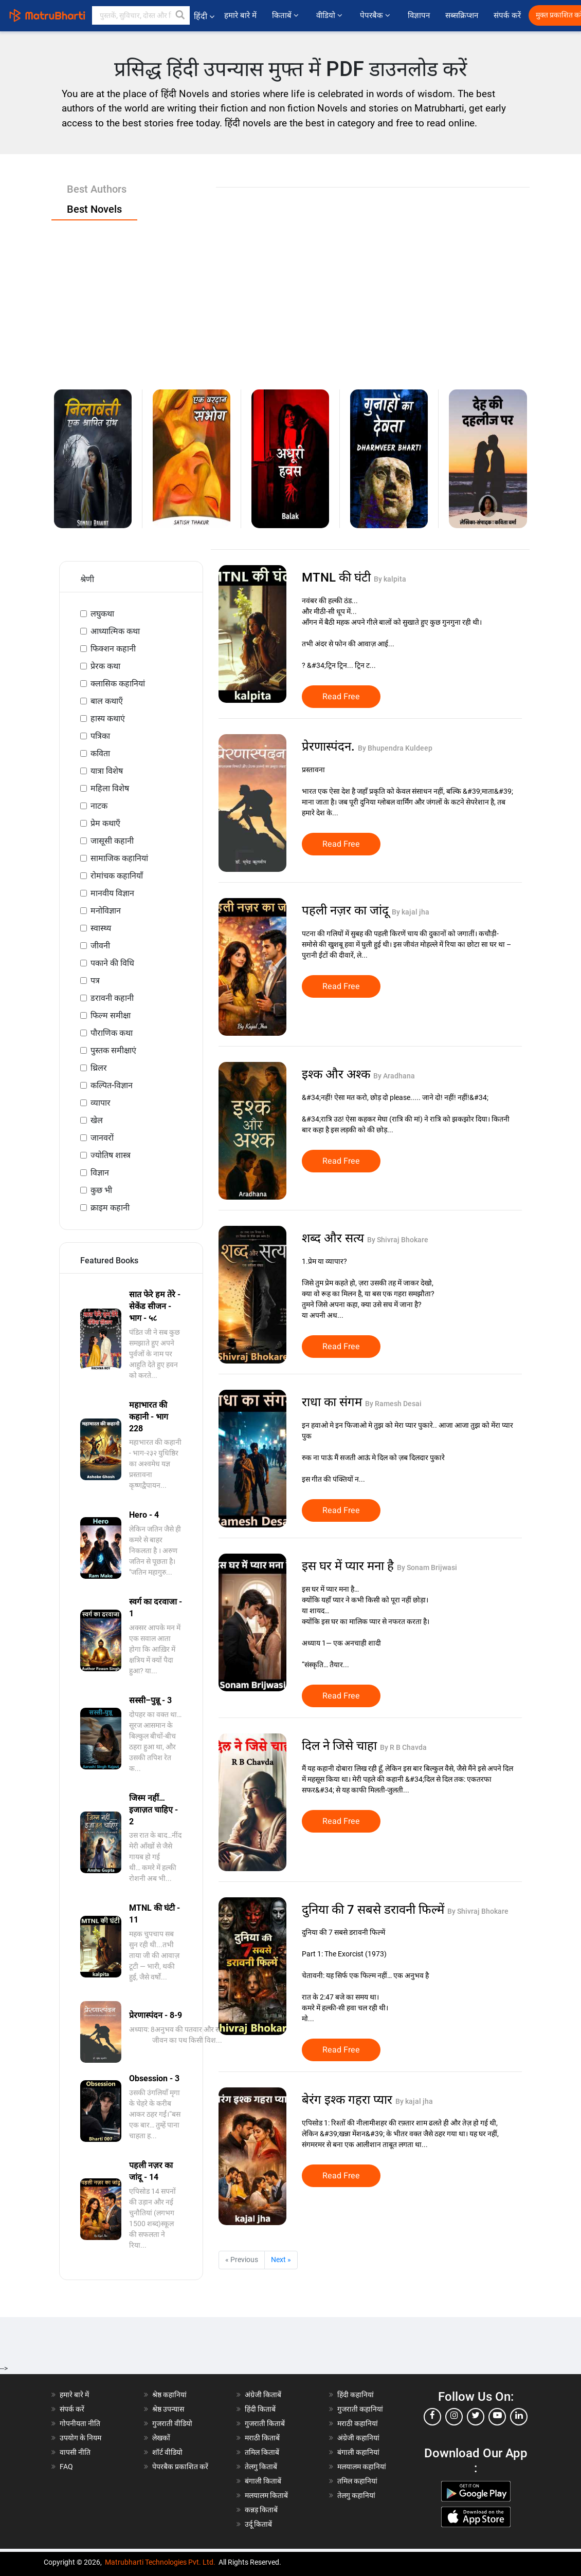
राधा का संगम (333, 1402)
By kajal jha (410, 912)
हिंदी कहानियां (355, 2395)
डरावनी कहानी (112, 998)
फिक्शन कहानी (113, 649)
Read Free (341, 696)
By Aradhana (394, 1076)
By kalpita (390, 579)
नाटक (98, 806)
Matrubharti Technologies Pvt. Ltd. (160, 2562)
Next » (281, 2259)
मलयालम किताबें (266, 2495)
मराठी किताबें (262, 2438)
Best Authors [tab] (96, 189)
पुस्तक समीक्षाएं (113, 1050)
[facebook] (432, 2416)
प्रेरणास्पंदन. (330, 746)
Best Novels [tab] (94, 209)
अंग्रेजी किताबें (263, 2395)
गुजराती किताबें (265, 2423)
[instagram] (454, 2416)
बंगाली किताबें (263, 2481)
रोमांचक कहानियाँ (116, 876)
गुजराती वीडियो (172, 2423)
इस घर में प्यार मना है (349, 1566)
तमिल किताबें (262, 2452)
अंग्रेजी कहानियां (358, 2438)
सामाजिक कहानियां (119, 858)
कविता (100, 753)
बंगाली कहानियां (358, 2452)
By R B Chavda (403, 1747)
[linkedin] (519, 2416)
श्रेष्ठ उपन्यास (168, 2409)
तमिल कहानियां (357, 2481)
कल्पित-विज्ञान (111, 1085)
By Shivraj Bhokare (397, 1240)
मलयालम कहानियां (361, 2466)
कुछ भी (101, 1190)
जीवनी (100, 945)
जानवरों (102, 1138)
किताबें (286, 15)
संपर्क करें (507, 15)
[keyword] (141, 15)
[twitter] (475, 2416)
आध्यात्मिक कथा (115, 631)
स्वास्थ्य (100, 928)
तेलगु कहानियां (356, 2495)
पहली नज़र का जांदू (347, 910)
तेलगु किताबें (261, 2466)
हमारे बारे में (240, 15)
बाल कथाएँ (106, 701)
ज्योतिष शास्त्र (110, 1155)
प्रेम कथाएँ (105, 823)
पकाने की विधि (112, 963)
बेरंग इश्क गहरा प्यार (348, 2100)
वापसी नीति (75, 2452)
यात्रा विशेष (106, 771)
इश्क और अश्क (337, 1074)
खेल (96, 1120)
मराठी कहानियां (357, 2423)
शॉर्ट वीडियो (167, 2452)
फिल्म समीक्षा (110, 1015)
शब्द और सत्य (334, 1238)
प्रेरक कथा (105, 666)
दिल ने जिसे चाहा (341, 1746)
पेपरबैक (376, 15)
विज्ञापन (419, 15)
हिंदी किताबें (260, 2409)
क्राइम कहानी (110, 1207)
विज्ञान (99, 1173)
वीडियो (330, 15)
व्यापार (100, 1103)
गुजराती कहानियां (360, 2409)
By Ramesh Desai (393, 1403)
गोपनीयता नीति (80, 2423)
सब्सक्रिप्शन (461, 15)
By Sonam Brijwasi (427, 1567)
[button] (180, 15)
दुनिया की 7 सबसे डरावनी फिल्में (374, 1909)
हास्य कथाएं (107, 718)
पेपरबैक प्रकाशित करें (180, 2466)
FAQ (66, 2466)
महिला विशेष (109, 788)
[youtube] (497, 2416)
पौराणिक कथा (111, 1033)
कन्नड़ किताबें (261, 2510)
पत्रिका (100, 736)
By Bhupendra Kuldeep (395, 748)
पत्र (95, 980)
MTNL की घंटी (338, 577)
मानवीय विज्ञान (112, 893)
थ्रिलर (98, 1068)
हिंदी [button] (204, 16)
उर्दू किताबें (258, 2524)
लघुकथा (102, 614)
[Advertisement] (290, 297)
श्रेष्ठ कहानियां (169, 2395)
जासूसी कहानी (112, 841)
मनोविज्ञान (105, 911)
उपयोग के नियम (80, 2438)
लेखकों (161, 2438)
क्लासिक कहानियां (117, 683)
